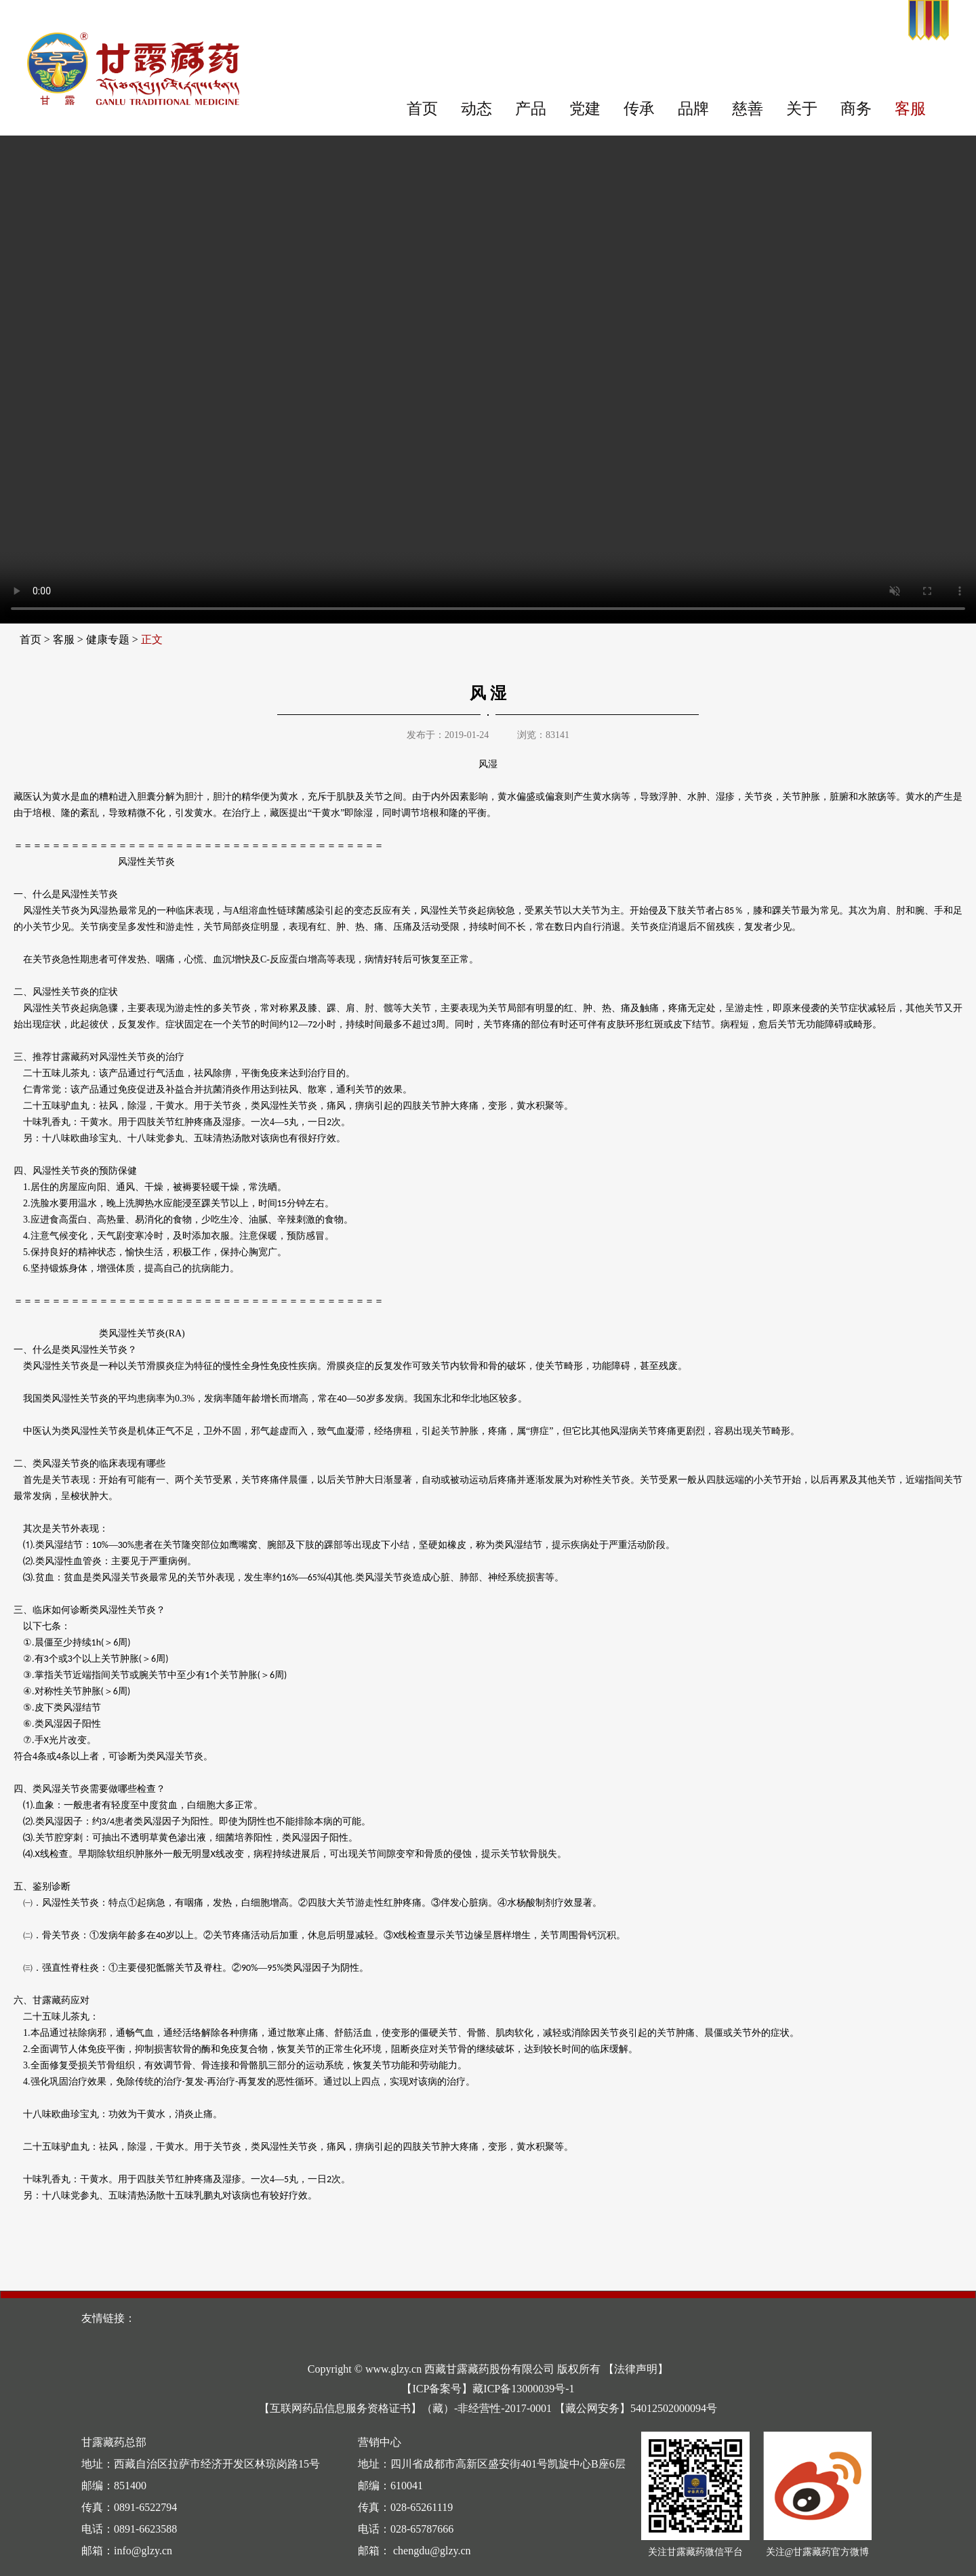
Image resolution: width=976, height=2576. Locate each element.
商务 (856, 108)
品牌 (693, 108)
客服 (910, 108)
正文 (152, 639)
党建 (585, 108)
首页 (422, 108)
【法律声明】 (635, 2369)
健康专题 (107, 639)
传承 (639, 108)
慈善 (747, 108)
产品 (530, 108)
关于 (801, 108)
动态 (476, 108)
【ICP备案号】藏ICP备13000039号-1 (487, 2388)
